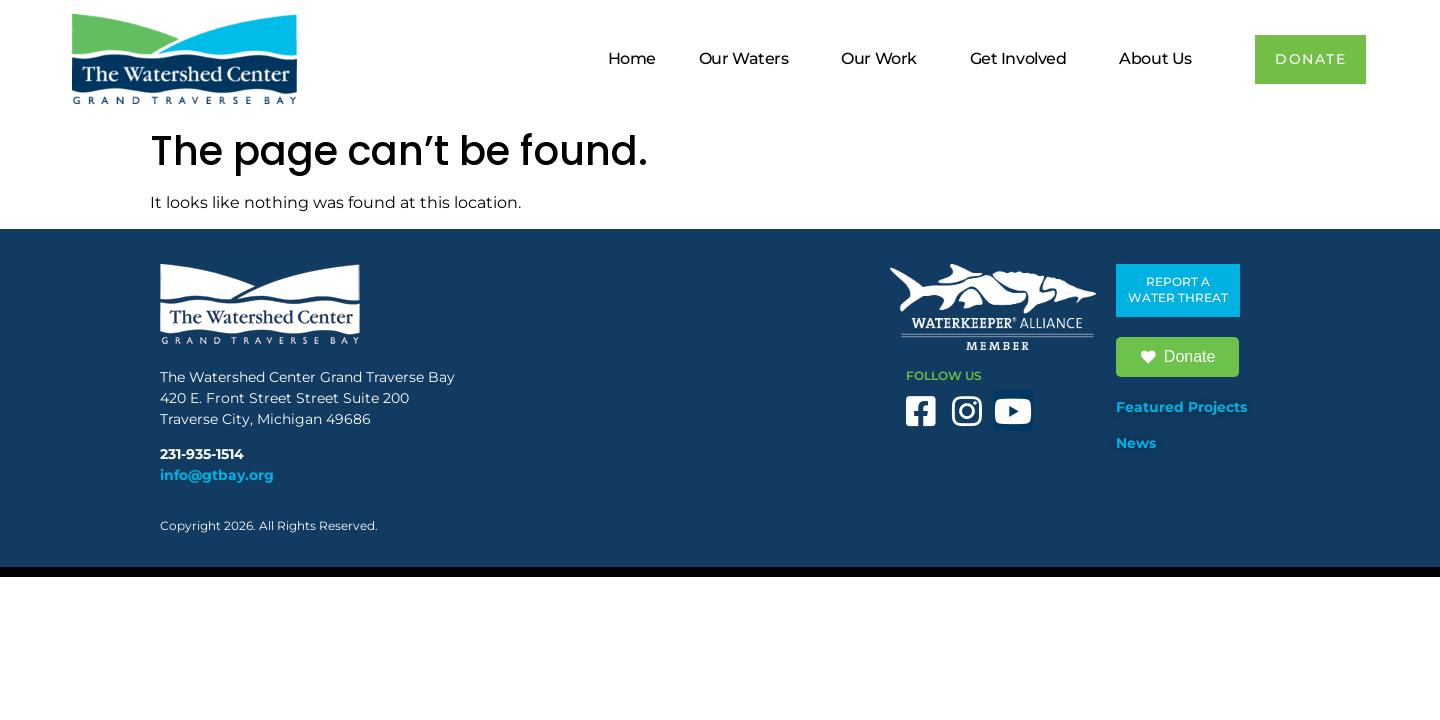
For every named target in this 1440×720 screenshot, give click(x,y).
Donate (1178, 357)
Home (630, 58)
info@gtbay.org (217, 475)
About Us (1159, 59)
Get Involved (1021, 59)
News (1136, 443)
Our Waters (747, 59)
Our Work (882, 59)
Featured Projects (1181, 407)
